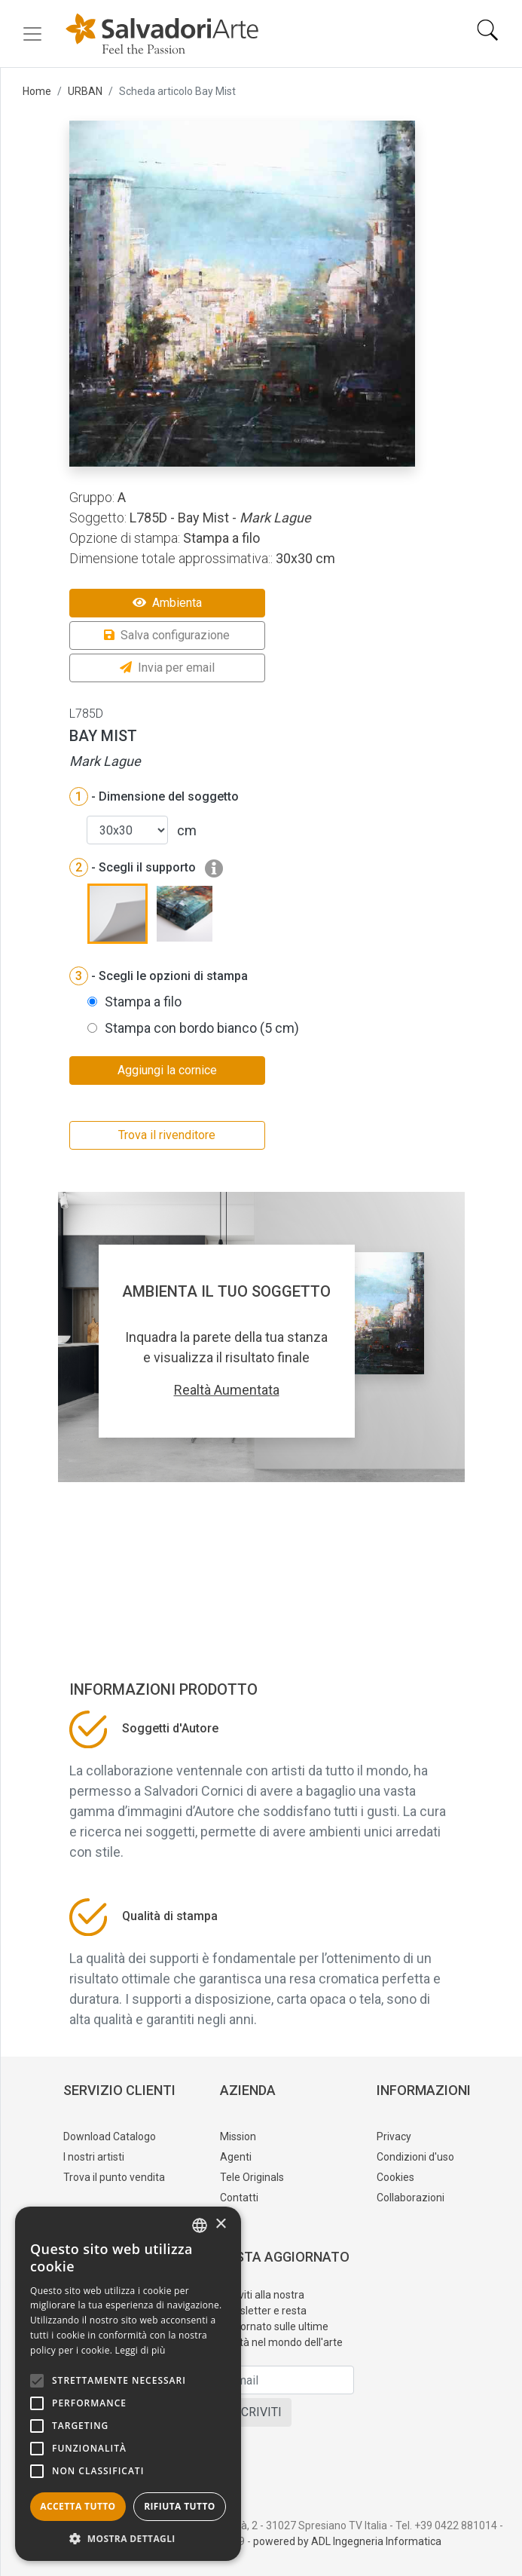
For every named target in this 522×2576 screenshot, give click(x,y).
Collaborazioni (410, 2198)
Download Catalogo (109, 2136)
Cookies (395, 2177)
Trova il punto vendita (114, 2177)
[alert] (128, 2384)
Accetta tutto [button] (77, 2506)
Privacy (394, 2136)
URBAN (85, 91)
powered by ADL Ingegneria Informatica (347, 2541)
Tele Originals (252, 2177)
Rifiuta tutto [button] (179, 2506)
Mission (238, 2136)
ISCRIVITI (256, 2412)
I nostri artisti (93, 2157)
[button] (128, 2538)
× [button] (220, 2224)
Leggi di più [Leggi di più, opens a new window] (140, 2350)
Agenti (236, 2157)
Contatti (239, 2198)
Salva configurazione (167, 635)
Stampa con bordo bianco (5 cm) (202, 1028)
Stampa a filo (143, 1001)
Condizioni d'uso (415, 2157)
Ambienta (167, 603)
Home (37, 91)
